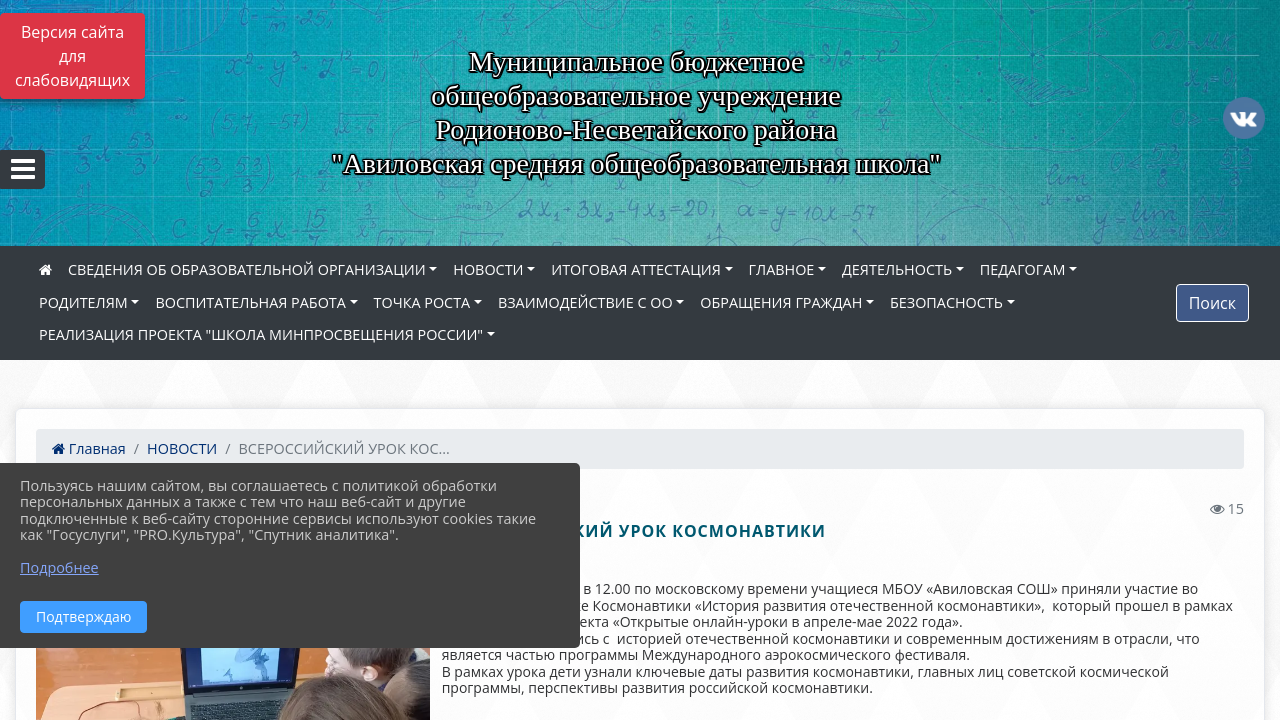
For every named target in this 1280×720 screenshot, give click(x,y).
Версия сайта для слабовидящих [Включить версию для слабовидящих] (72, 56)
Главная (89, 448)
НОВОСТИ (488, 269)
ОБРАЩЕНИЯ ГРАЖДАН (781, 302)
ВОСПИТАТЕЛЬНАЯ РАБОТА (250, 302)
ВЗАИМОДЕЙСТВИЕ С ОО (585, 302)
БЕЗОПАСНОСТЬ (946, 302)
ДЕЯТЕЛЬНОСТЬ (897, 269)
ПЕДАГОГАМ (1023, 269)
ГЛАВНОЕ (782, 269)
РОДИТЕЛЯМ (83, 302)
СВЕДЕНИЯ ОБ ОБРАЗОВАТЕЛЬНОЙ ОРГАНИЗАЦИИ (247, 269)
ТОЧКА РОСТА (422, 302)
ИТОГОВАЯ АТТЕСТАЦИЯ (636, 269)
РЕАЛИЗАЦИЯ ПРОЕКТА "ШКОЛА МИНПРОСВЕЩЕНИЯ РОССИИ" (261, 334)
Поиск (1212, 303)
